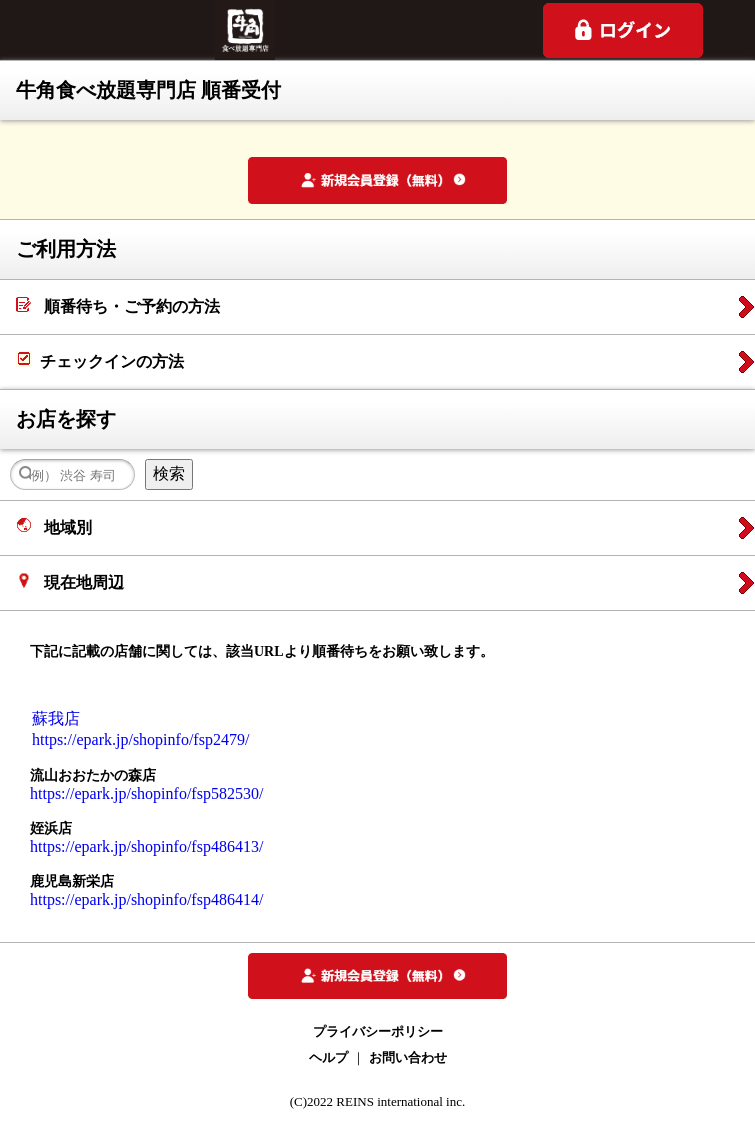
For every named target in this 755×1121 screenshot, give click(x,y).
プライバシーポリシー (378, 1031)
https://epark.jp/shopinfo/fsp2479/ (140, 739)
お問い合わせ (408, 1057)
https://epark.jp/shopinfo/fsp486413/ (146, 846)
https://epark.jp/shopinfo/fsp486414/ (146, 899)
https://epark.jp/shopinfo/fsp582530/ (146, 793)
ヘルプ (328, 1057)
